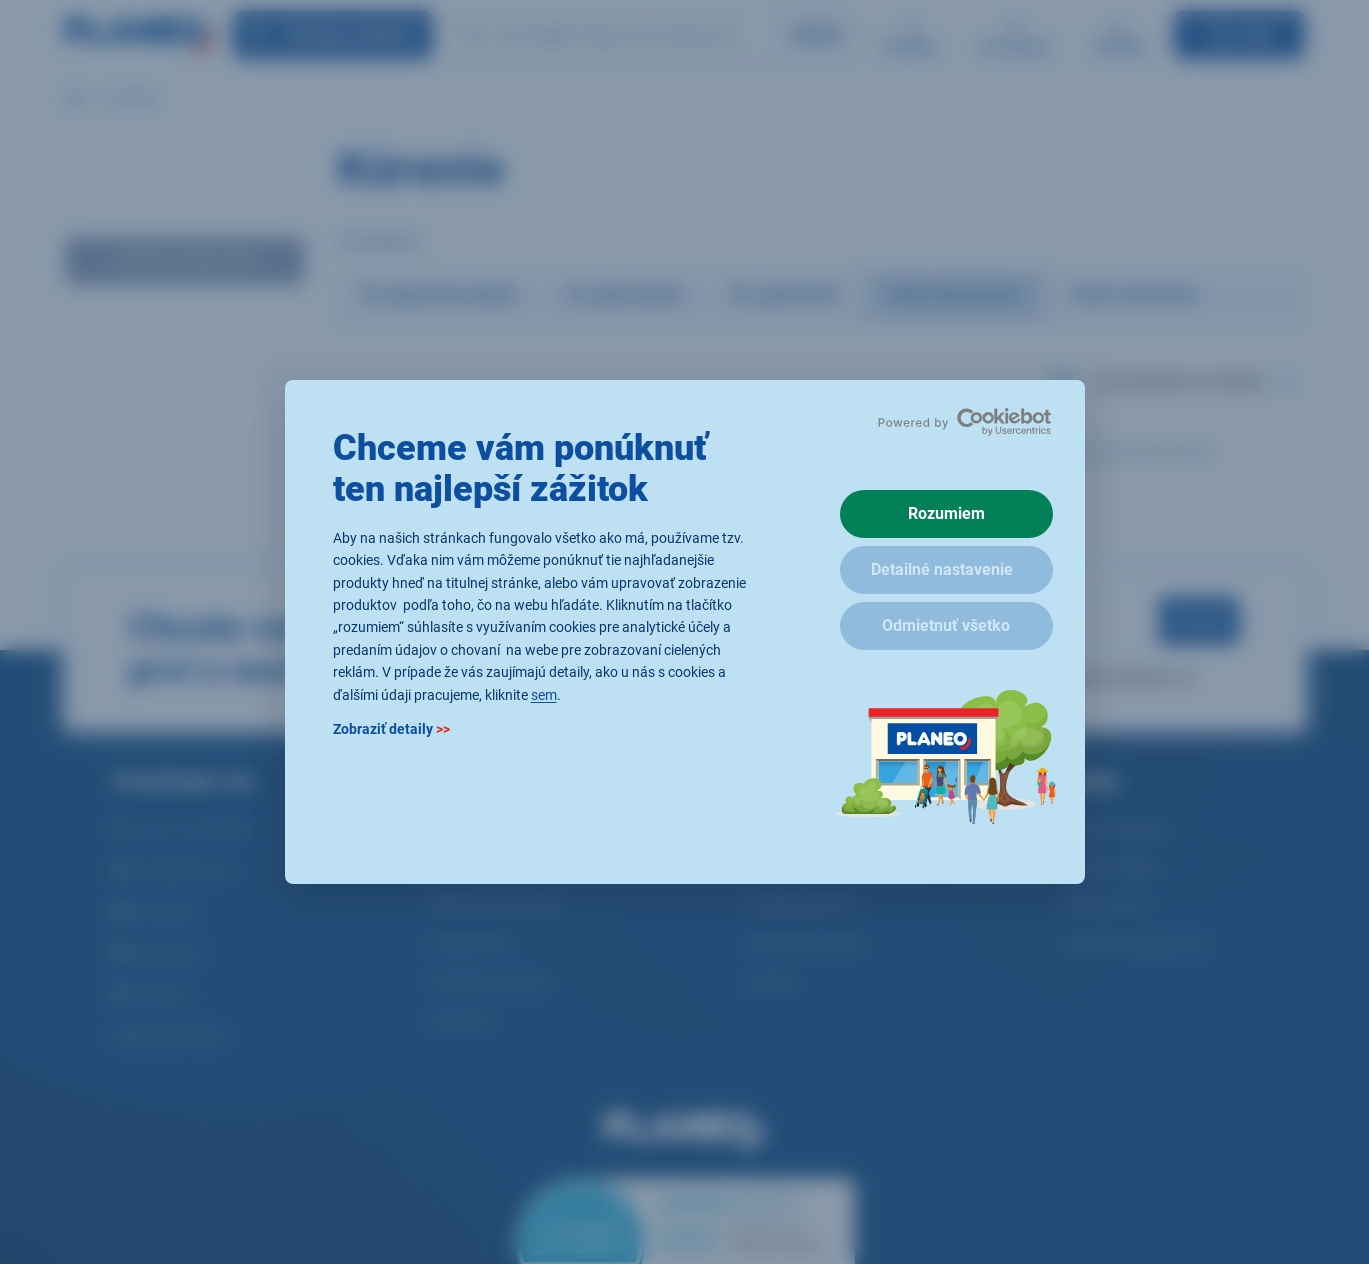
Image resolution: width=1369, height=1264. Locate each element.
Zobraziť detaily (391, 729)
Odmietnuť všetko (946, 625)
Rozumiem (946, 513)
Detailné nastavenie (942, 569)
